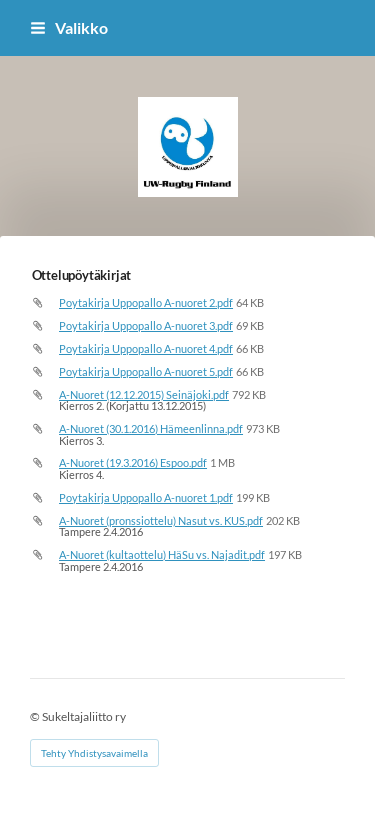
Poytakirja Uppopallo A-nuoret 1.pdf (146, 497)
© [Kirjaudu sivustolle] (36, 716)
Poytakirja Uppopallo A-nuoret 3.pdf (146, 325)
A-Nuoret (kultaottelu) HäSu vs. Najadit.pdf (162, 554)
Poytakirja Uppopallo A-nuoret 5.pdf (146, 371)
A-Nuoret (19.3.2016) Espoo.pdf (133, 462)
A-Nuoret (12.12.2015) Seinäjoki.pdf (144, 394)
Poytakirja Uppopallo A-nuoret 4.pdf (146, 348)
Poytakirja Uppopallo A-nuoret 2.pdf (146, 302)
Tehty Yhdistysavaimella (94, 753)
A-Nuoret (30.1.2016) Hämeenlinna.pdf (151, 428)
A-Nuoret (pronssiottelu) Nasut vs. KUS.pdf (161, 520)
